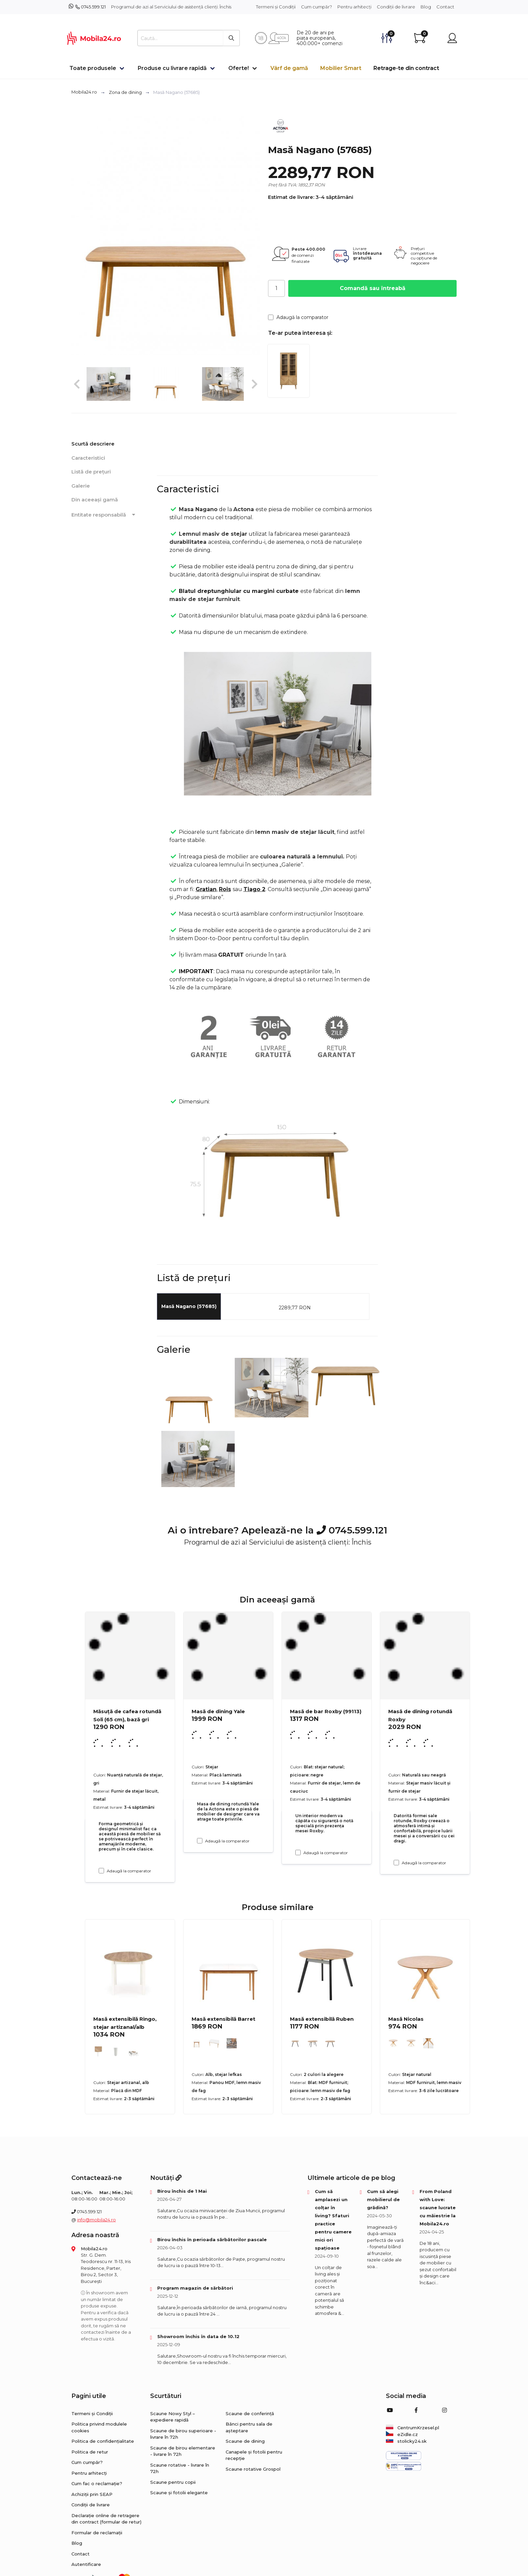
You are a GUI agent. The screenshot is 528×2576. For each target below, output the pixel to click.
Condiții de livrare (396, 6)
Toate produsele (92, 68)
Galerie (80, 486)
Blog (426, 6)
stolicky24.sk (406, 2441)
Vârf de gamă (289, 68)
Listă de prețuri (91, 471)
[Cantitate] (276, 288)
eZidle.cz (402, 2434)
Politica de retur (89, 2452)
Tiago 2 (254, 889)
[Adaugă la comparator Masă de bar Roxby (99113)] (298, 1852)
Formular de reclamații (96, 2532)
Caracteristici (88, 458)
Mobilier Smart (340, 68)
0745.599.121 (93, 6)
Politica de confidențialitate (102, 2441)
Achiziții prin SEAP (91, 2494)
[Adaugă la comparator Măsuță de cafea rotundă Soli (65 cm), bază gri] (101, 1870)
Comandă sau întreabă (372, 288)
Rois (225, 889)
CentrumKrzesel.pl (412, 2427)
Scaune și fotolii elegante (179, 2492)
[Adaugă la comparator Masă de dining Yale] (199, 1840)
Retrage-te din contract (406, 68)
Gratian (206, 889)
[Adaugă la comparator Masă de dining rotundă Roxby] (396, 1862)
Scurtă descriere (92, 443)
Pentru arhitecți (354, 6)
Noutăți (166, 2178)
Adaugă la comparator (298, 317)
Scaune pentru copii (173, 2482)
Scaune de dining (245, 2441)
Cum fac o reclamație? (96, 2483)
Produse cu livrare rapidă (172, 68)
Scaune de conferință (250, 2413)
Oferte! (238, 68)
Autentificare (86, 2564)
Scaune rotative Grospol (253, 2469)
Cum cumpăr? (316, 6)
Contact (445, 6)
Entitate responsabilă (104, 515)
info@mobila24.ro (96, 2219)
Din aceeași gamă (94, 499)
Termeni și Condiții (276, 6)
